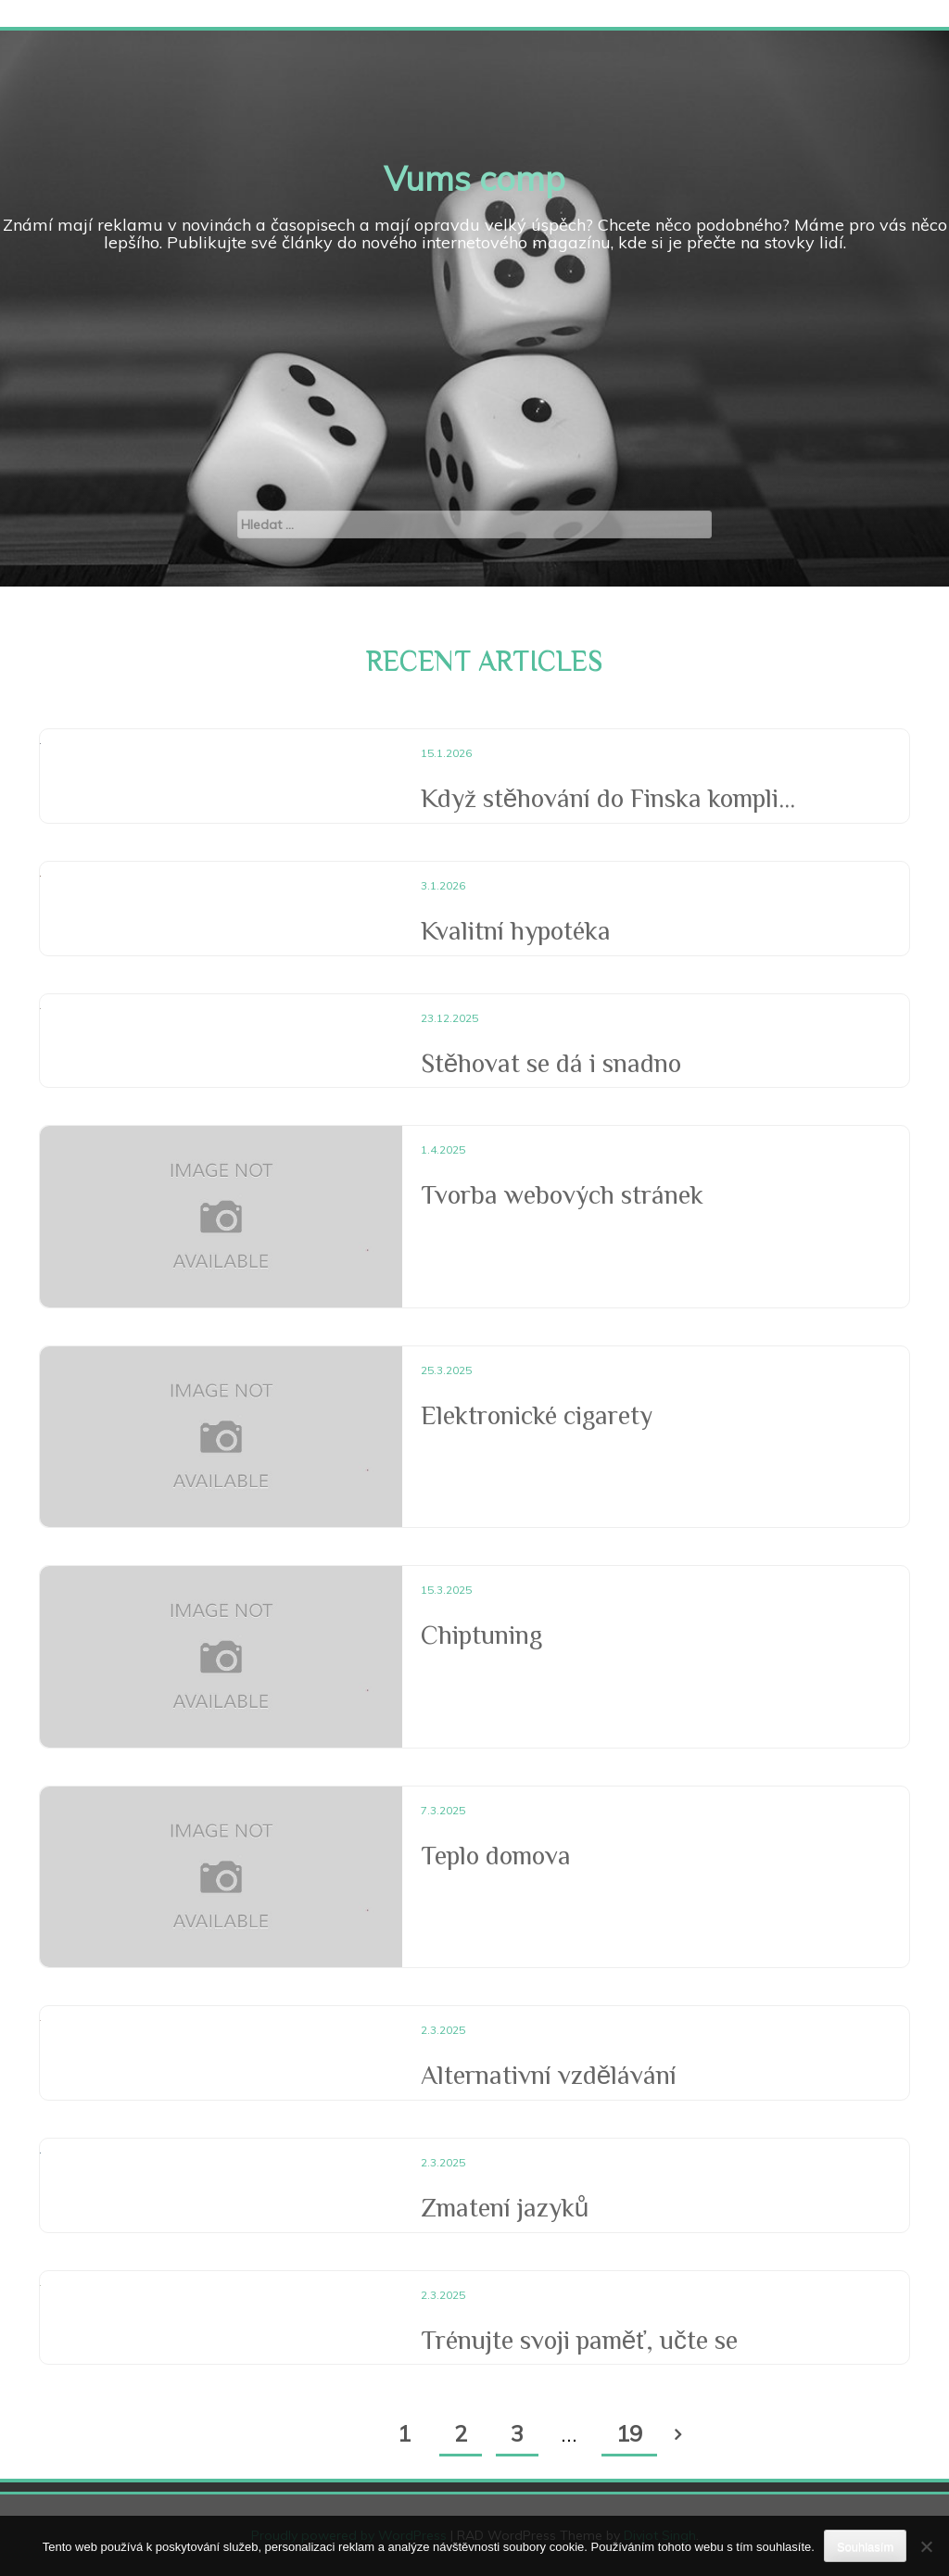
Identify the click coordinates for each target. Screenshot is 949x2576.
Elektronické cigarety (536, 1415)
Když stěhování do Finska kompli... (608, 798)
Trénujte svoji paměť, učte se (579, 2340)
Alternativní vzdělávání (549, 2075)
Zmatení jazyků (505, 2207)
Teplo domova (496, 1855)
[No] (926, 2546)
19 (629, 2433)
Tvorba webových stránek (562, 1195)
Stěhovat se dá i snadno (551, 1063)
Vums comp (474, 178)
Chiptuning (481, 1635)
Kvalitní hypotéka (516, 930)
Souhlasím (865, 2547)
